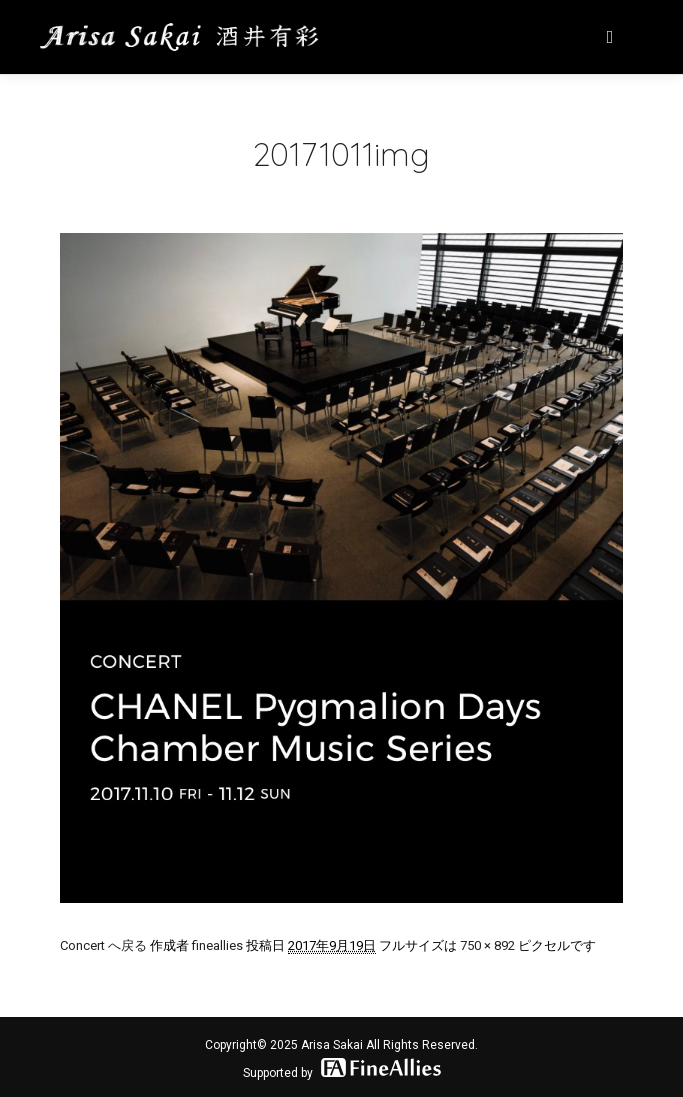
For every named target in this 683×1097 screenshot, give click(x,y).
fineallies (217, 945)
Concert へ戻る (103, 945)
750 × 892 (487, 945)
